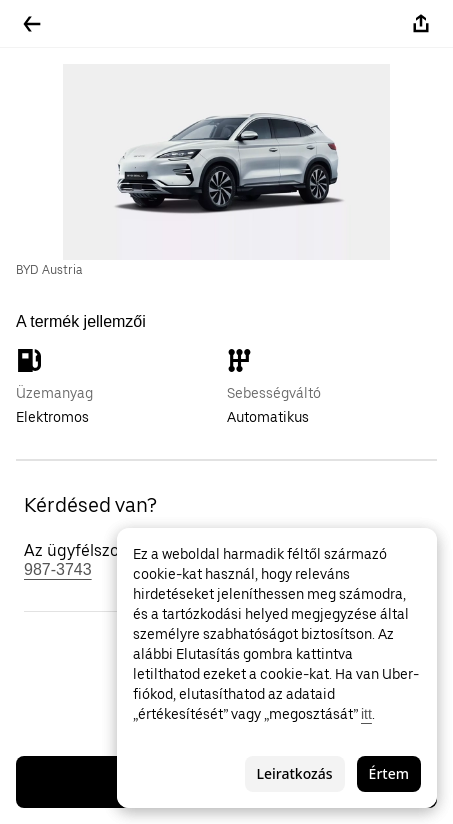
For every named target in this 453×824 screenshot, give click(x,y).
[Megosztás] (421, 24)
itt (366, 714)
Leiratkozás (295, 773)
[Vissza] (32, 24)
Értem (389, 773)
